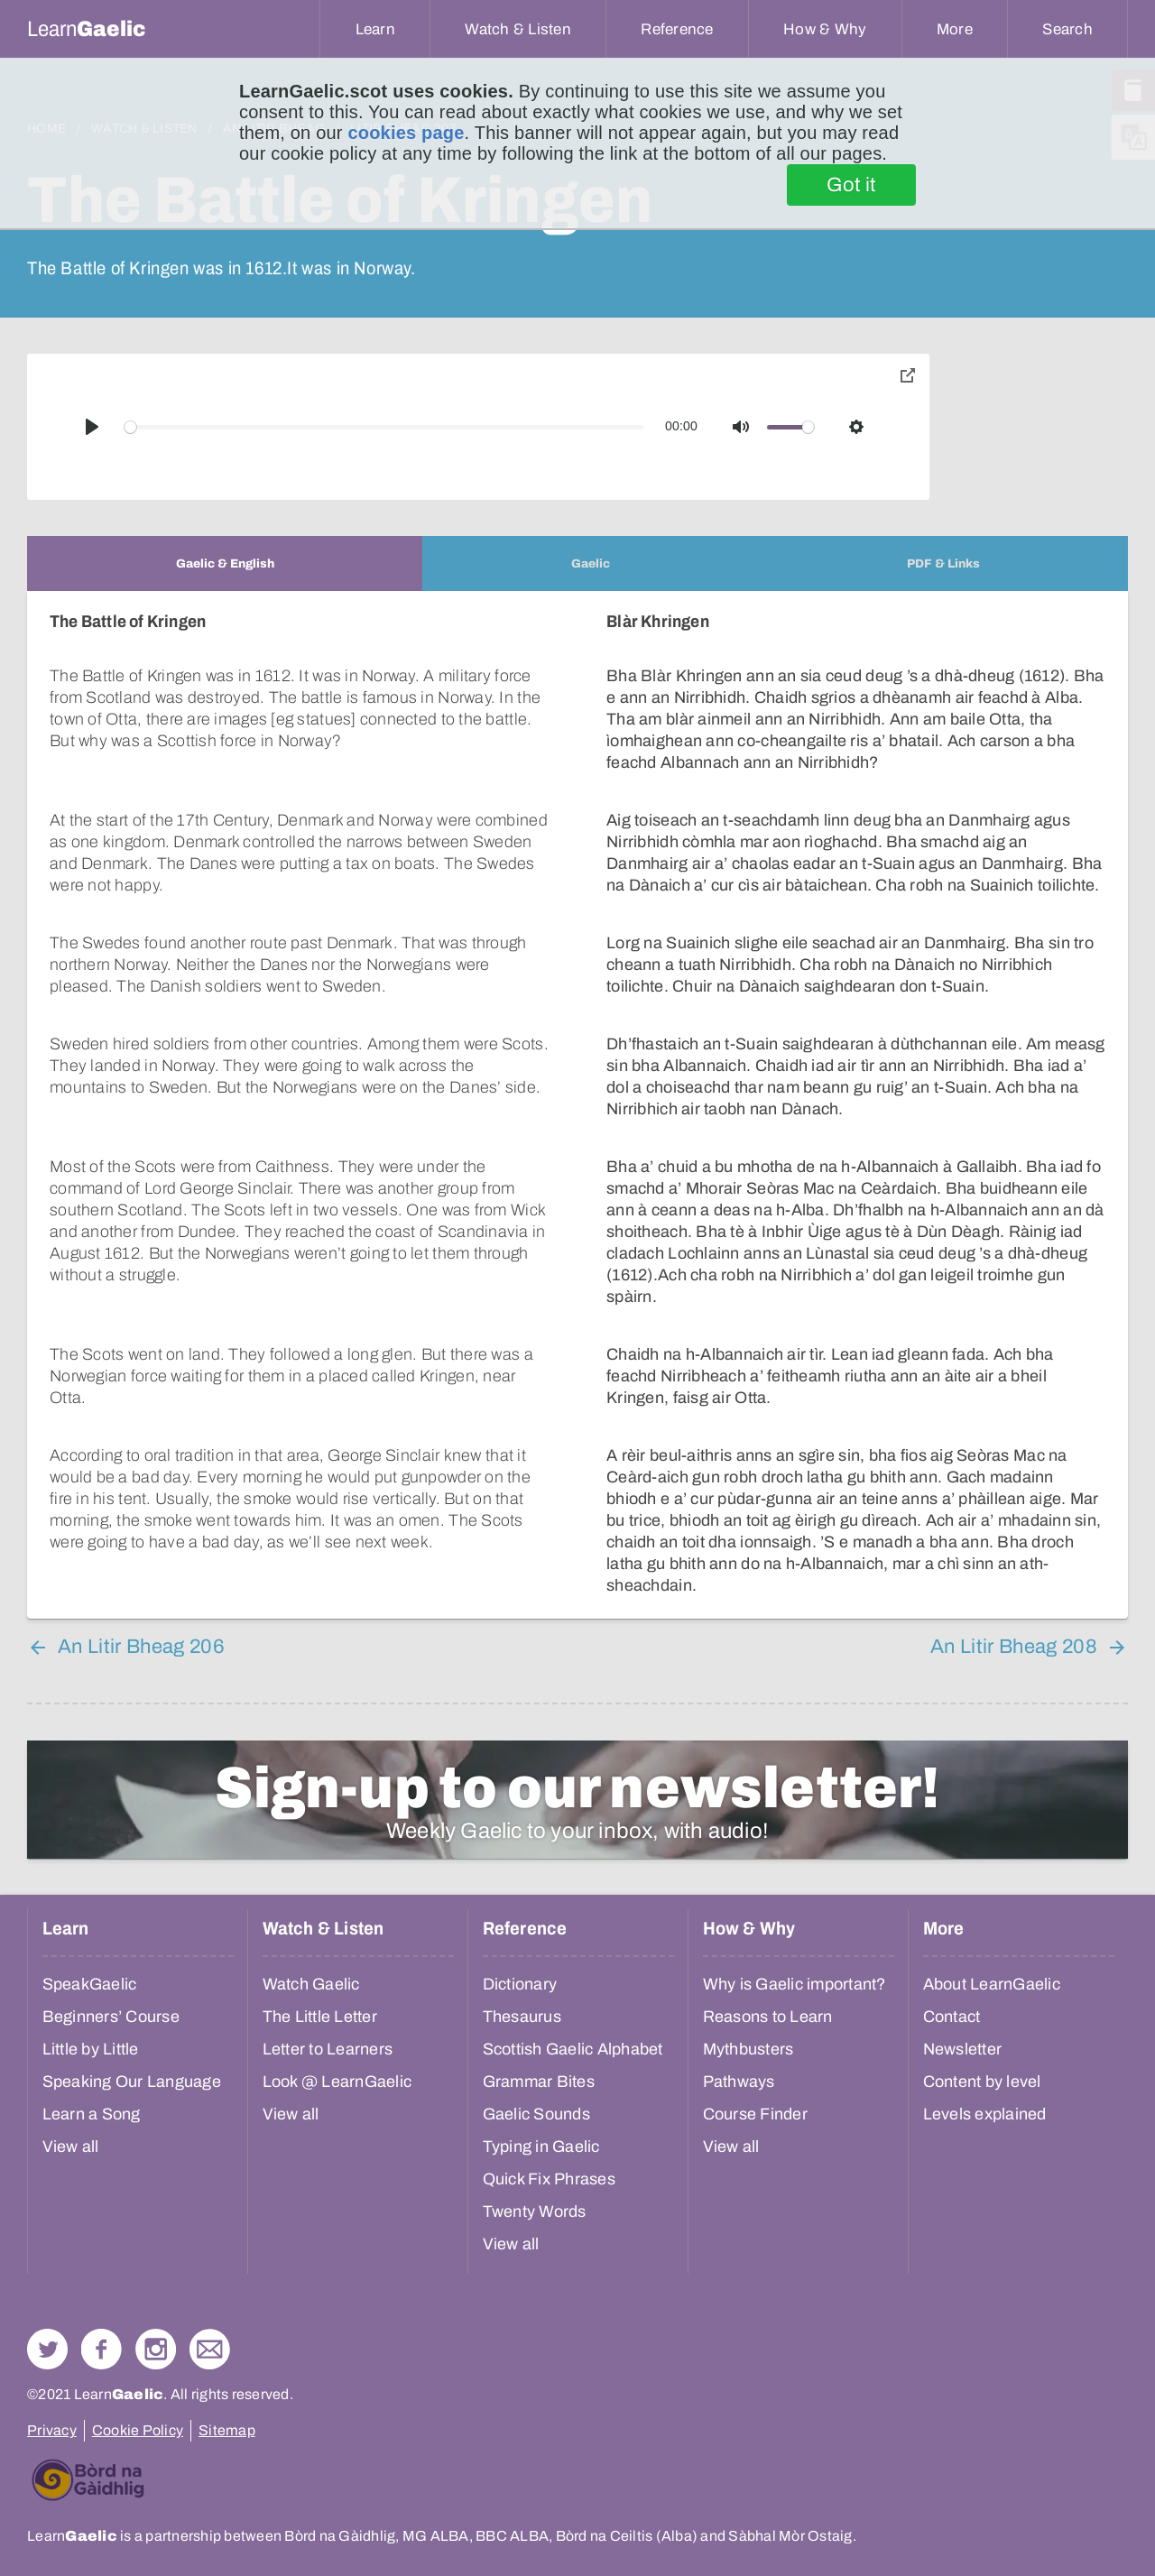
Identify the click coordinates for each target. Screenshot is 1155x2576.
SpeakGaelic (89, 1984)
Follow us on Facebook (101, 2349)
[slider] (384, 427)
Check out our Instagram (155, 2349)
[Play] (92, 426)
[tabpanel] (577, 1105)
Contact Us (209, 2349)
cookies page (405, 133)
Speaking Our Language (131, 2082)
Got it (851, 185)
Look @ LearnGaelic (337, 2082)
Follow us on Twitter (47, 2349)
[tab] (224, 563)
